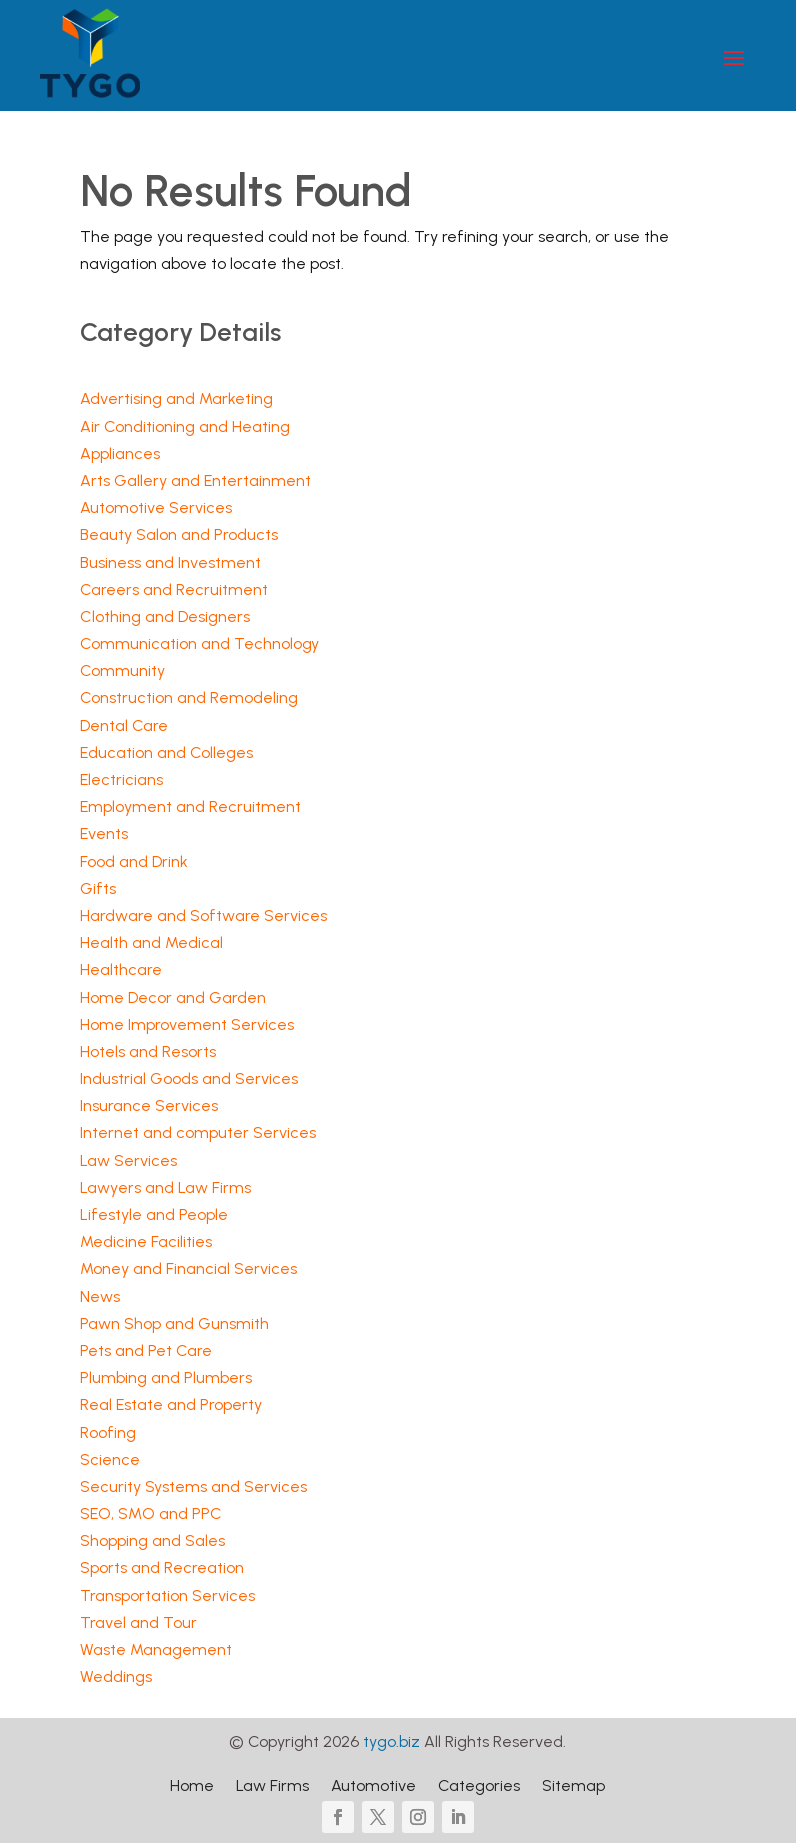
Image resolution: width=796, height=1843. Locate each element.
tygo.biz (391, 1741)
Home (192, 1787)
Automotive (373, 1787)
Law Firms (272, 1787)
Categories (479, 1787)
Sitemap (573, 1787)
